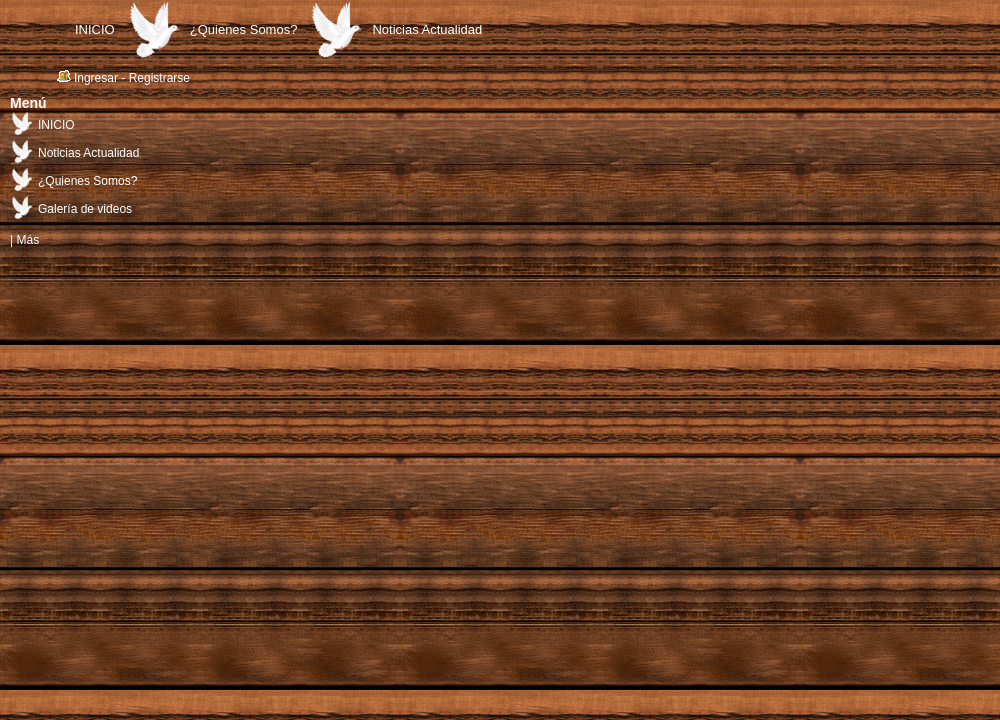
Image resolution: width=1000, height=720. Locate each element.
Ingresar (96, 78)
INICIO (95, 29)
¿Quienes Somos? (244, 29)
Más (27, 240)
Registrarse (159, 78)
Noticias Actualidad (427, 29)
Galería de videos (85, 209)
